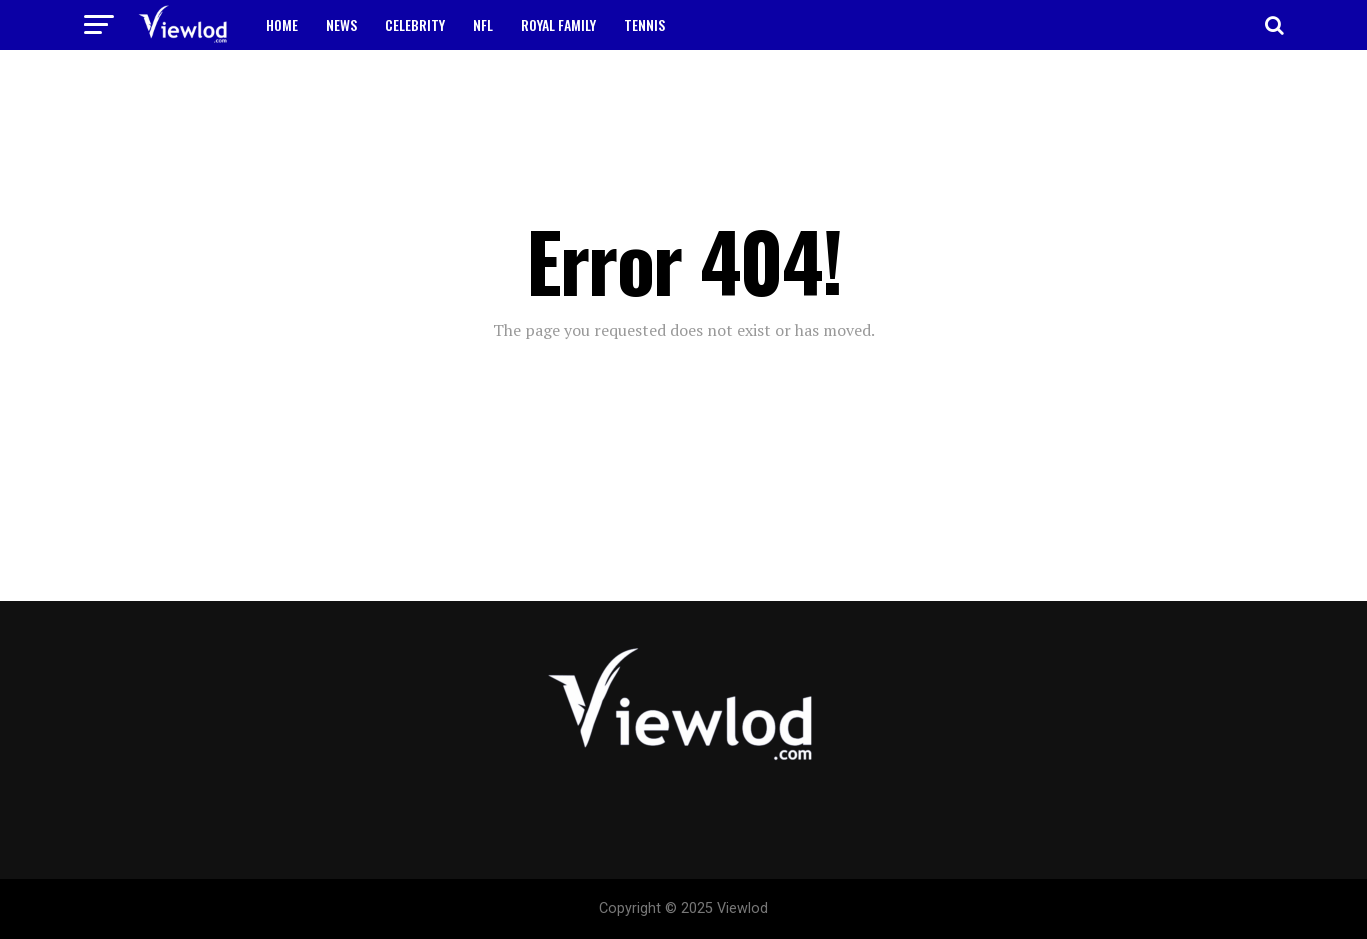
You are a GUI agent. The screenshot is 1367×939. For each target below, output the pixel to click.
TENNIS (644, 24)
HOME (282, 24)
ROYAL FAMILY (558, 24)
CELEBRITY (415, 24)
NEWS (341, 24)
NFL (483, 24)
